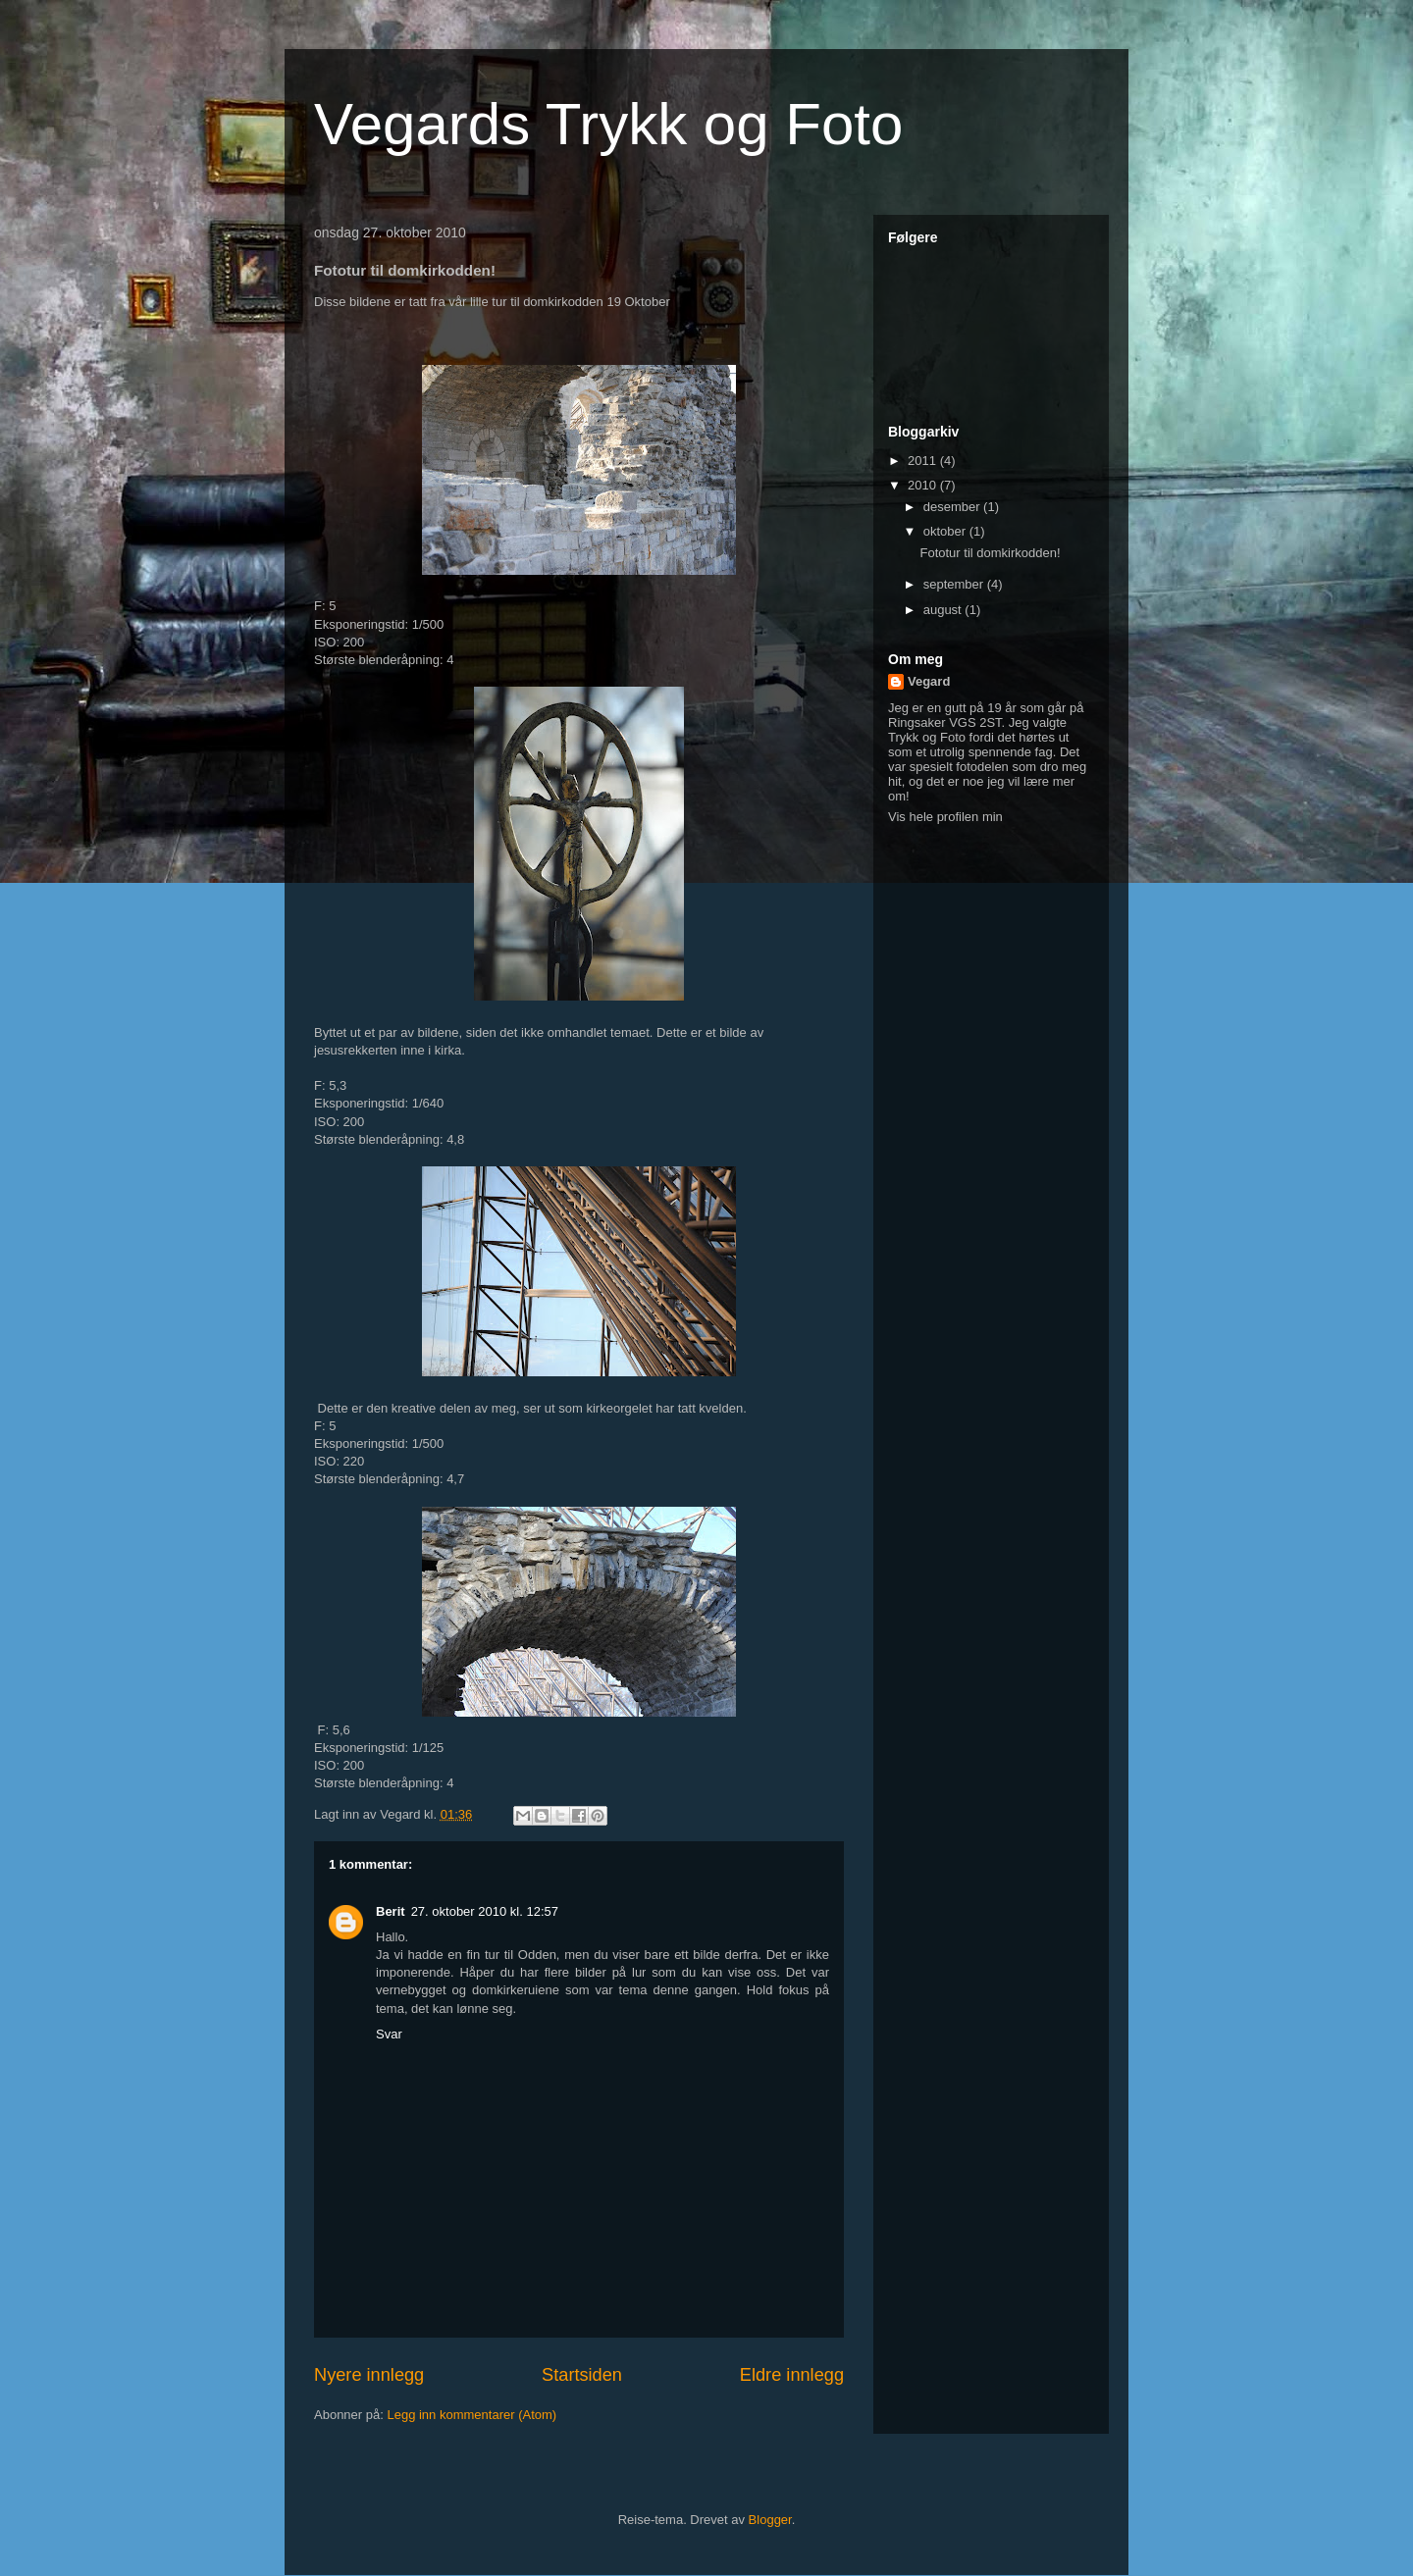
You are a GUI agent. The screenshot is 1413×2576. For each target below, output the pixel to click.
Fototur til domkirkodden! (989, 552)
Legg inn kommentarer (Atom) (471, 2414)
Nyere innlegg (369, 2375)
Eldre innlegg (792, 2375)
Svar (389, 2034)
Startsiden (582, 2375)
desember (953, 506)
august (944, 609)
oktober (946, 531)
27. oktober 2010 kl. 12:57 (484, 1911)
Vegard (929, 681)
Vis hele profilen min (945, 816)
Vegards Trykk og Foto (608, 124)
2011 (924, 460)
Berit (390, 1911)
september (955, 584)
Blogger (770, 2519)
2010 (924, 485)
